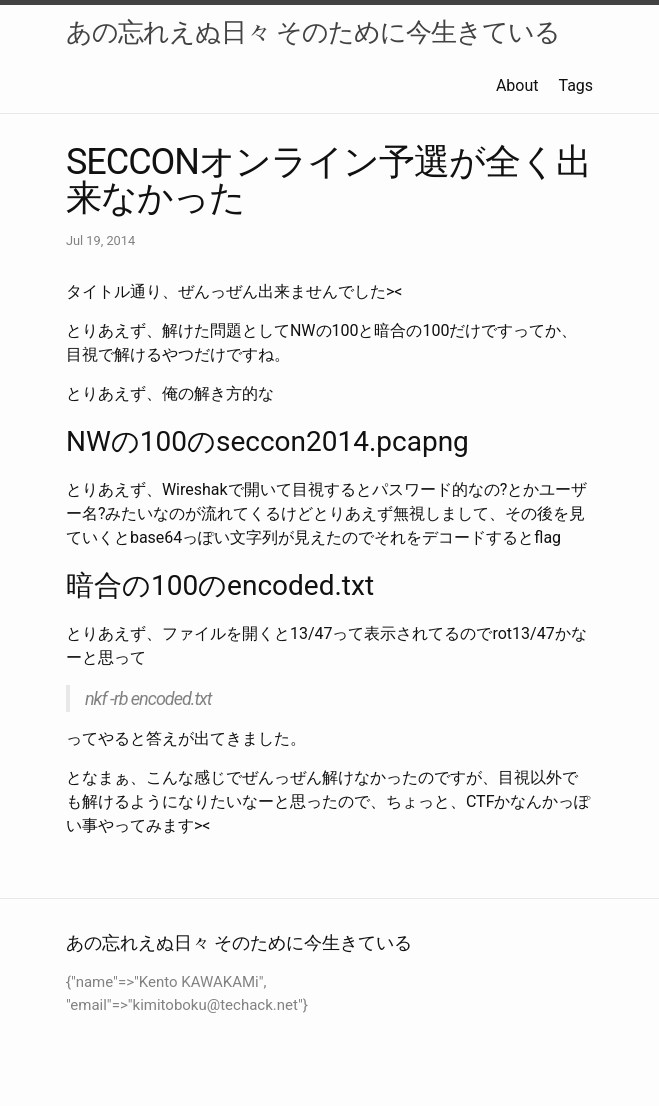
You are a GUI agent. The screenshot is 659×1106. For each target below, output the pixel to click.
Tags (575, 85)
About (517, 85)
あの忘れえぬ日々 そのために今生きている (313, 32)
